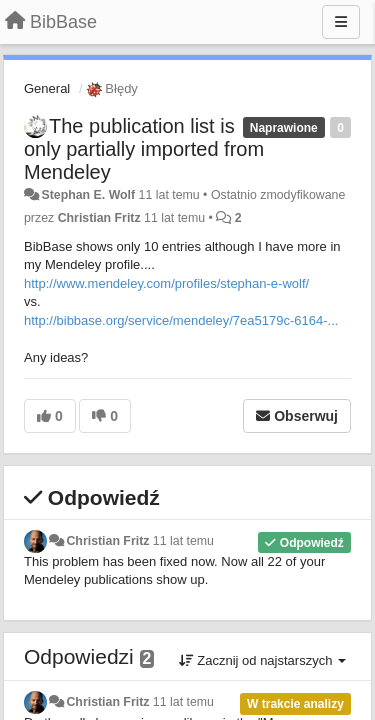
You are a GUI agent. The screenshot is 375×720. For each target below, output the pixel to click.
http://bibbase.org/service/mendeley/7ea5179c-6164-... (181, 320)
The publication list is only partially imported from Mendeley (144, 149)
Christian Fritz (99, 218)
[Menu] (341, 22)
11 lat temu (183, 541)
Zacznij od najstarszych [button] (262, 660)
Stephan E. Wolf (88, 195)
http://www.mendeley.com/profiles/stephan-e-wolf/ (166, 283)
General (47, 88)
